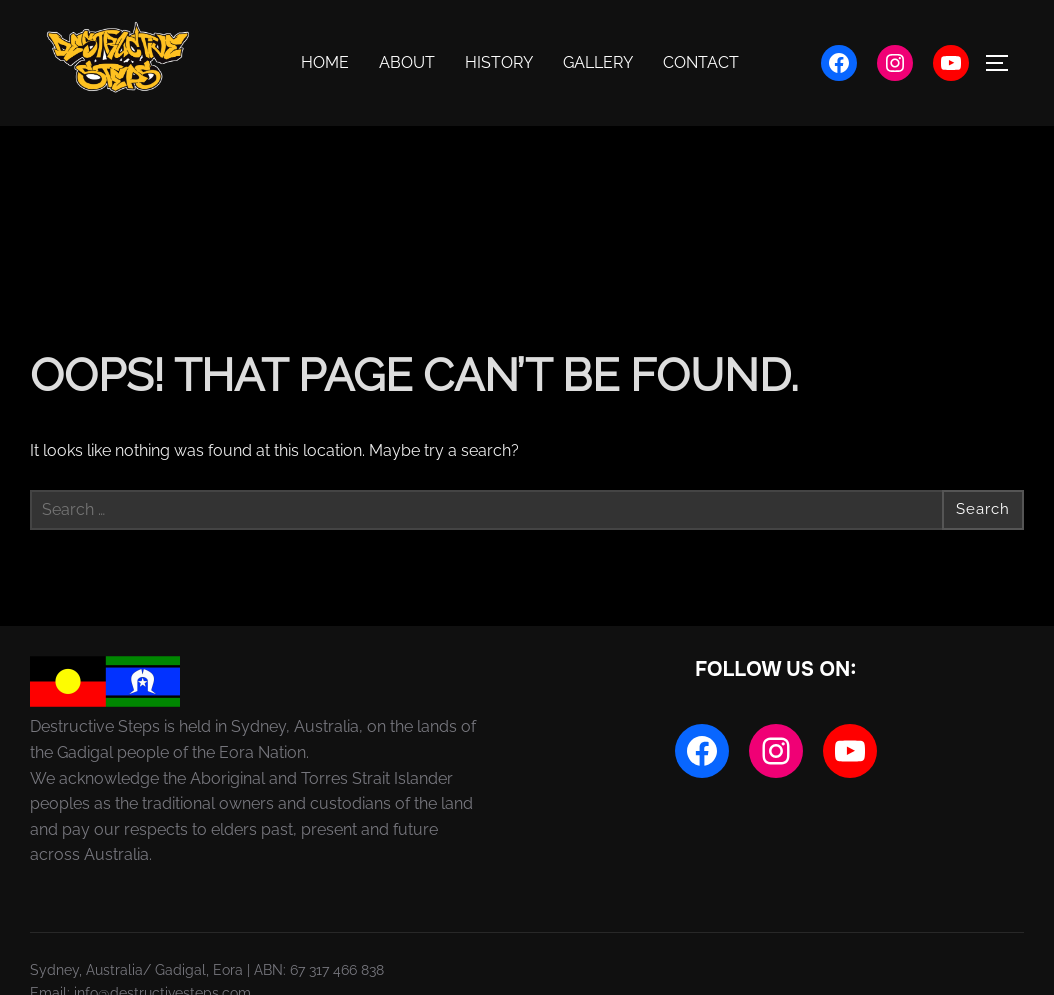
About (407, 62)
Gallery (598, 62)
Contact (701, 62)
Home (325, 62)
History (499, 62)
